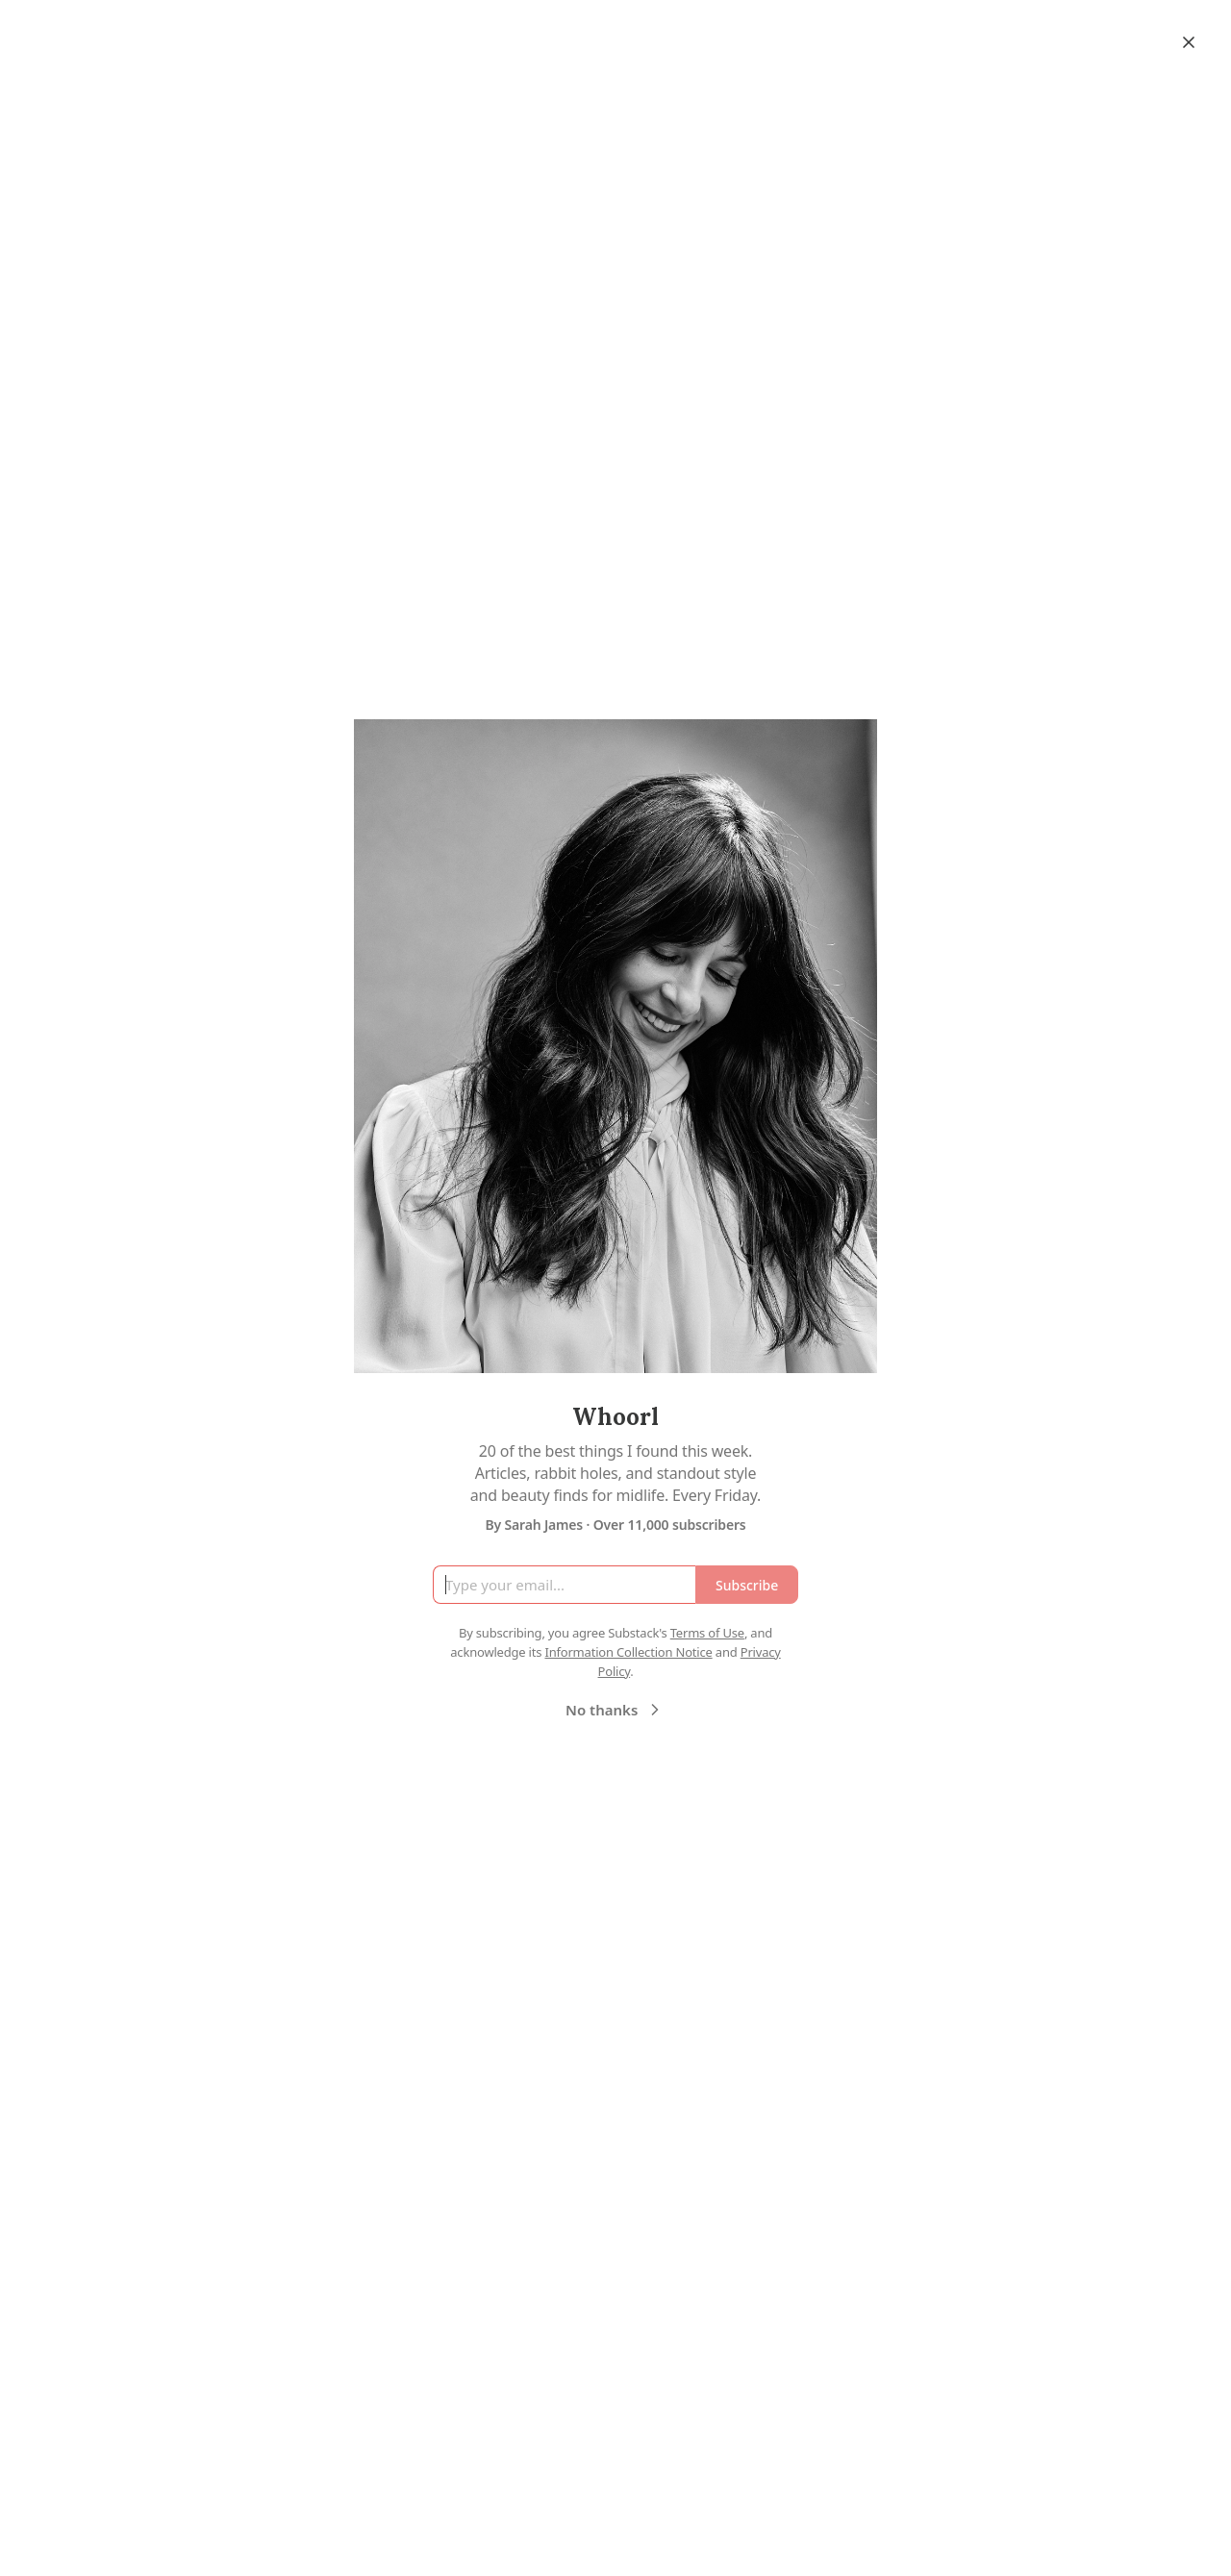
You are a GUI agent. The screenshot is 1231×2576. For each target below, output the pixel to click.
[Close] (1188, 42)
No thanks (615, 1709)
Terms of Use (707, 1632)
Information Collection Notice (628, 1652)
